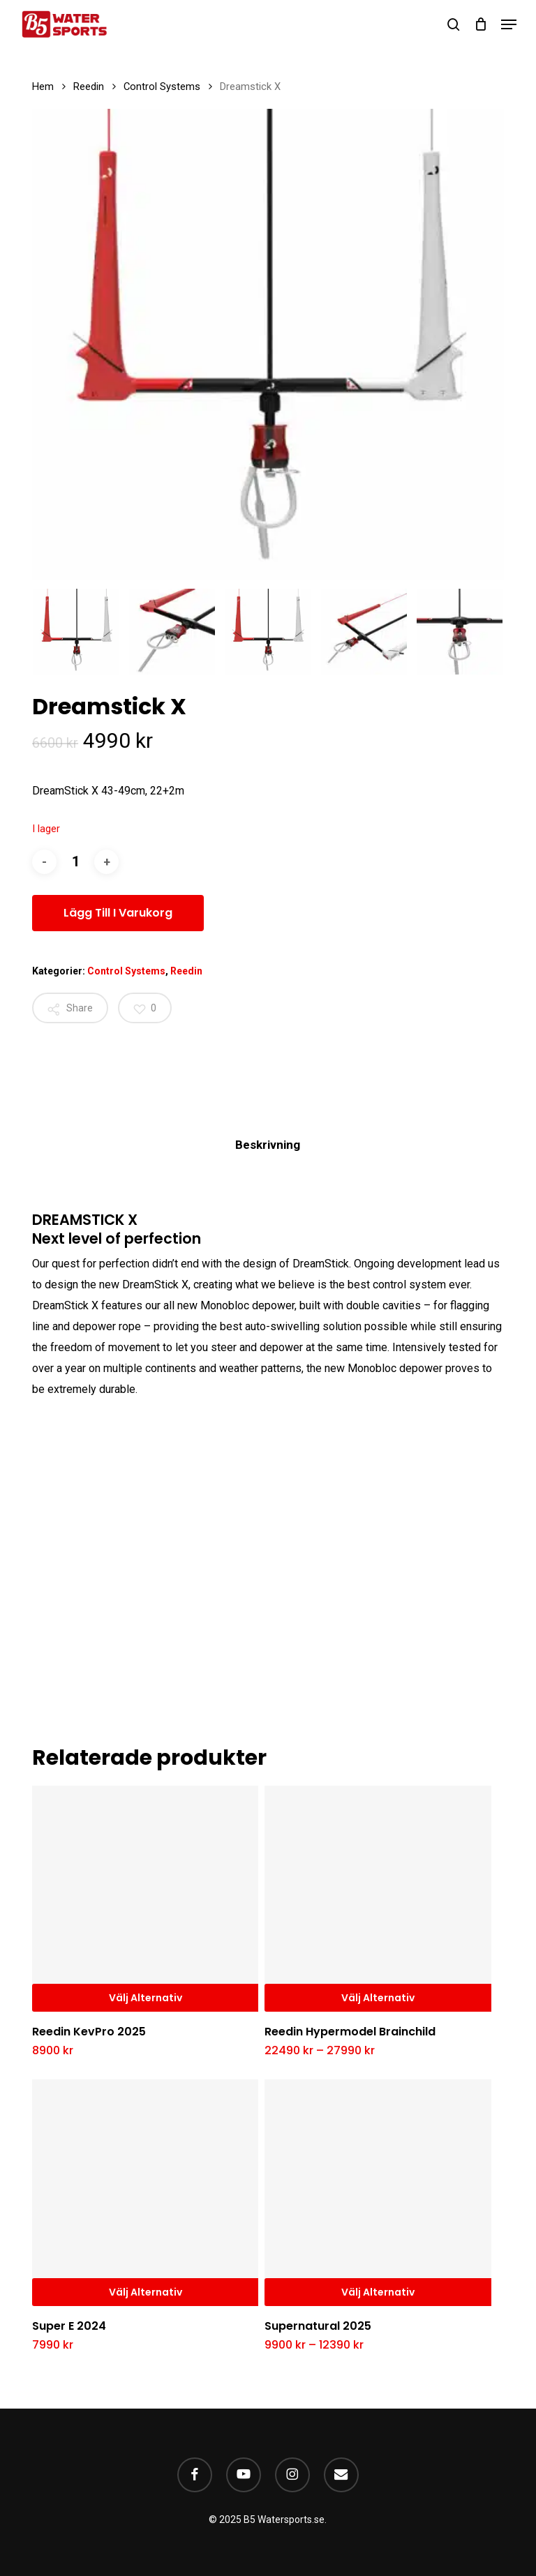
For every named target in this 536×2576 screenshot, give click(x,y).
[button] (508, 24)
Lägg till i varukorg (118, 913)
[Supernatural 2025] (378, 2192)
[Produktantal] (75, 862)
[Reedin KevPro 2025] (145, 1899)
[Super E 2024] (145, 2192)
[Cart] (480, 24)
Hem (43, 86)
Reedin (88, 86)
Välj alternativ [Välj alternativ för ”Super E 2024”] (145, 2292)
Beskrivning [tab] (267, 1145)
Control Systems (162, 86)
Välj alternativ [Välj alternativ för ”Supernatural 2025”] (378, 2292)
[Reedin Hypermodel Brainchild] (378, 1899)
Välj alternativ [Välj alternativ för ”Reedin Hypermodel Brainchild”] (378, 1998)
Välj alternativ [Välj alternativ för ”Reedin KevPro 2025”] (145, 1998)
